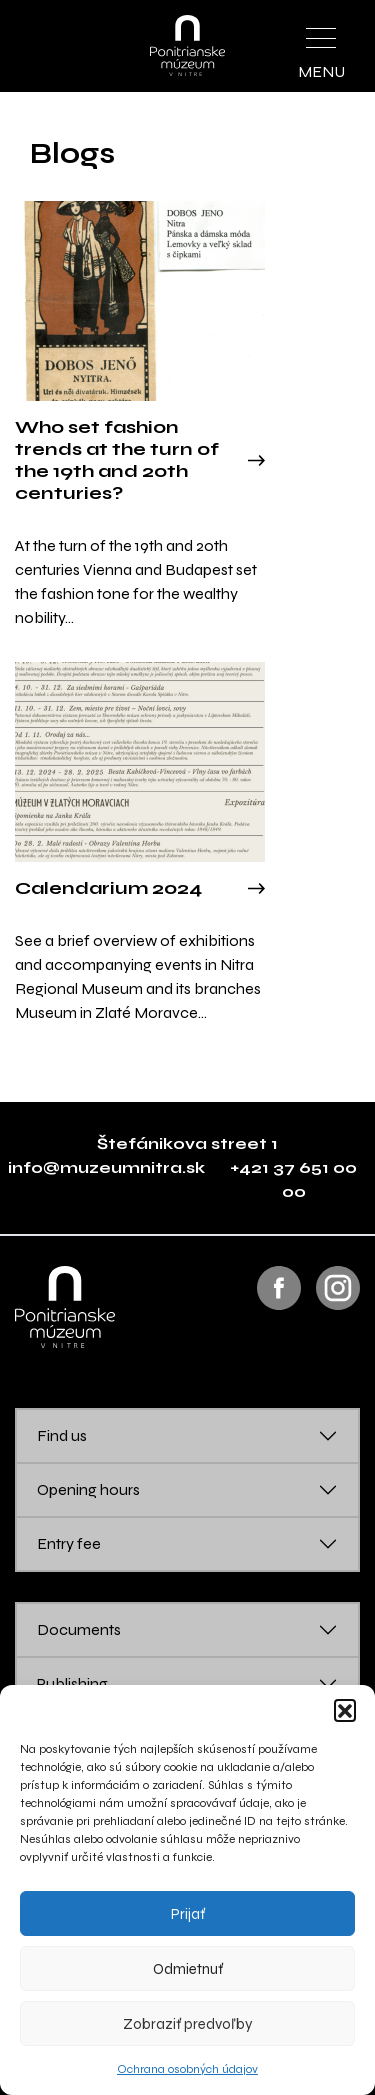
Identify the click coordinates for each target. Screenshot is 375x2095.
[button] (345, 1710)
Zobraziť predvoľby (188, 2024)
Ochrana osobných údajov (187, 2069)
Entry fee (69, 1543)
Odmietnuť (188, 1969)
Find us (62, 1435)
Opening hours (88, 1489)
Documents (79, 1629)
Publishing (72, 1683)
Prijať (188, 1914)
